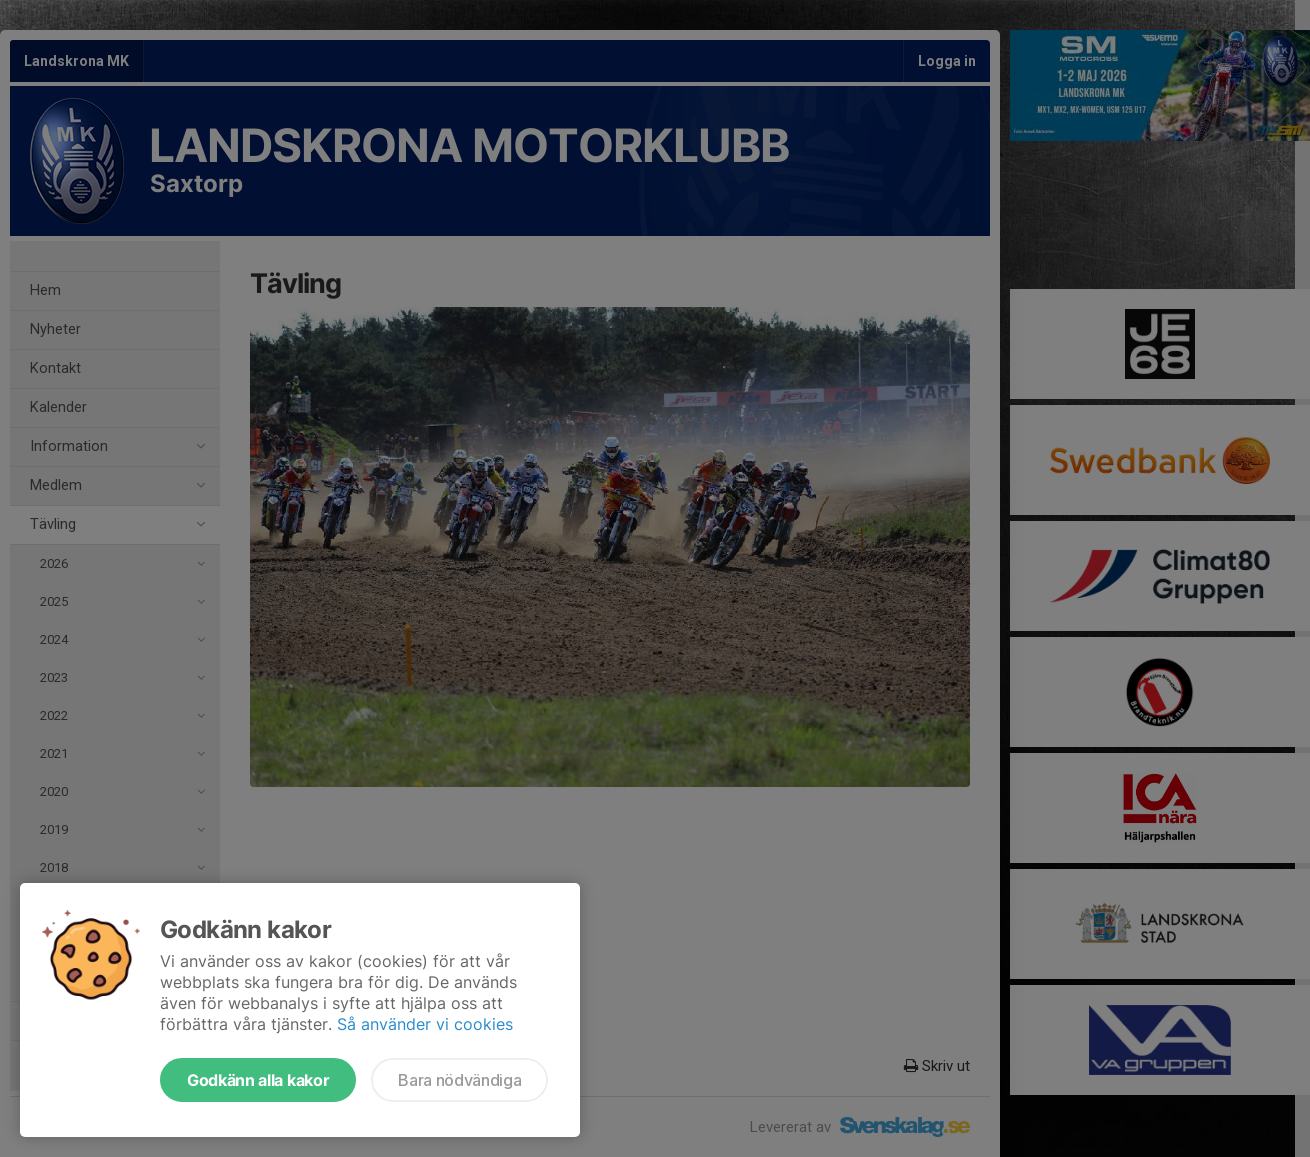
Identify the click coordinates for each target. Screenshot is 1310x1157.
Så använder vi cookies (425, 1024)
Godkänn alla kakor (258, 1080)
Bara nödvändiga (459, 1080)
